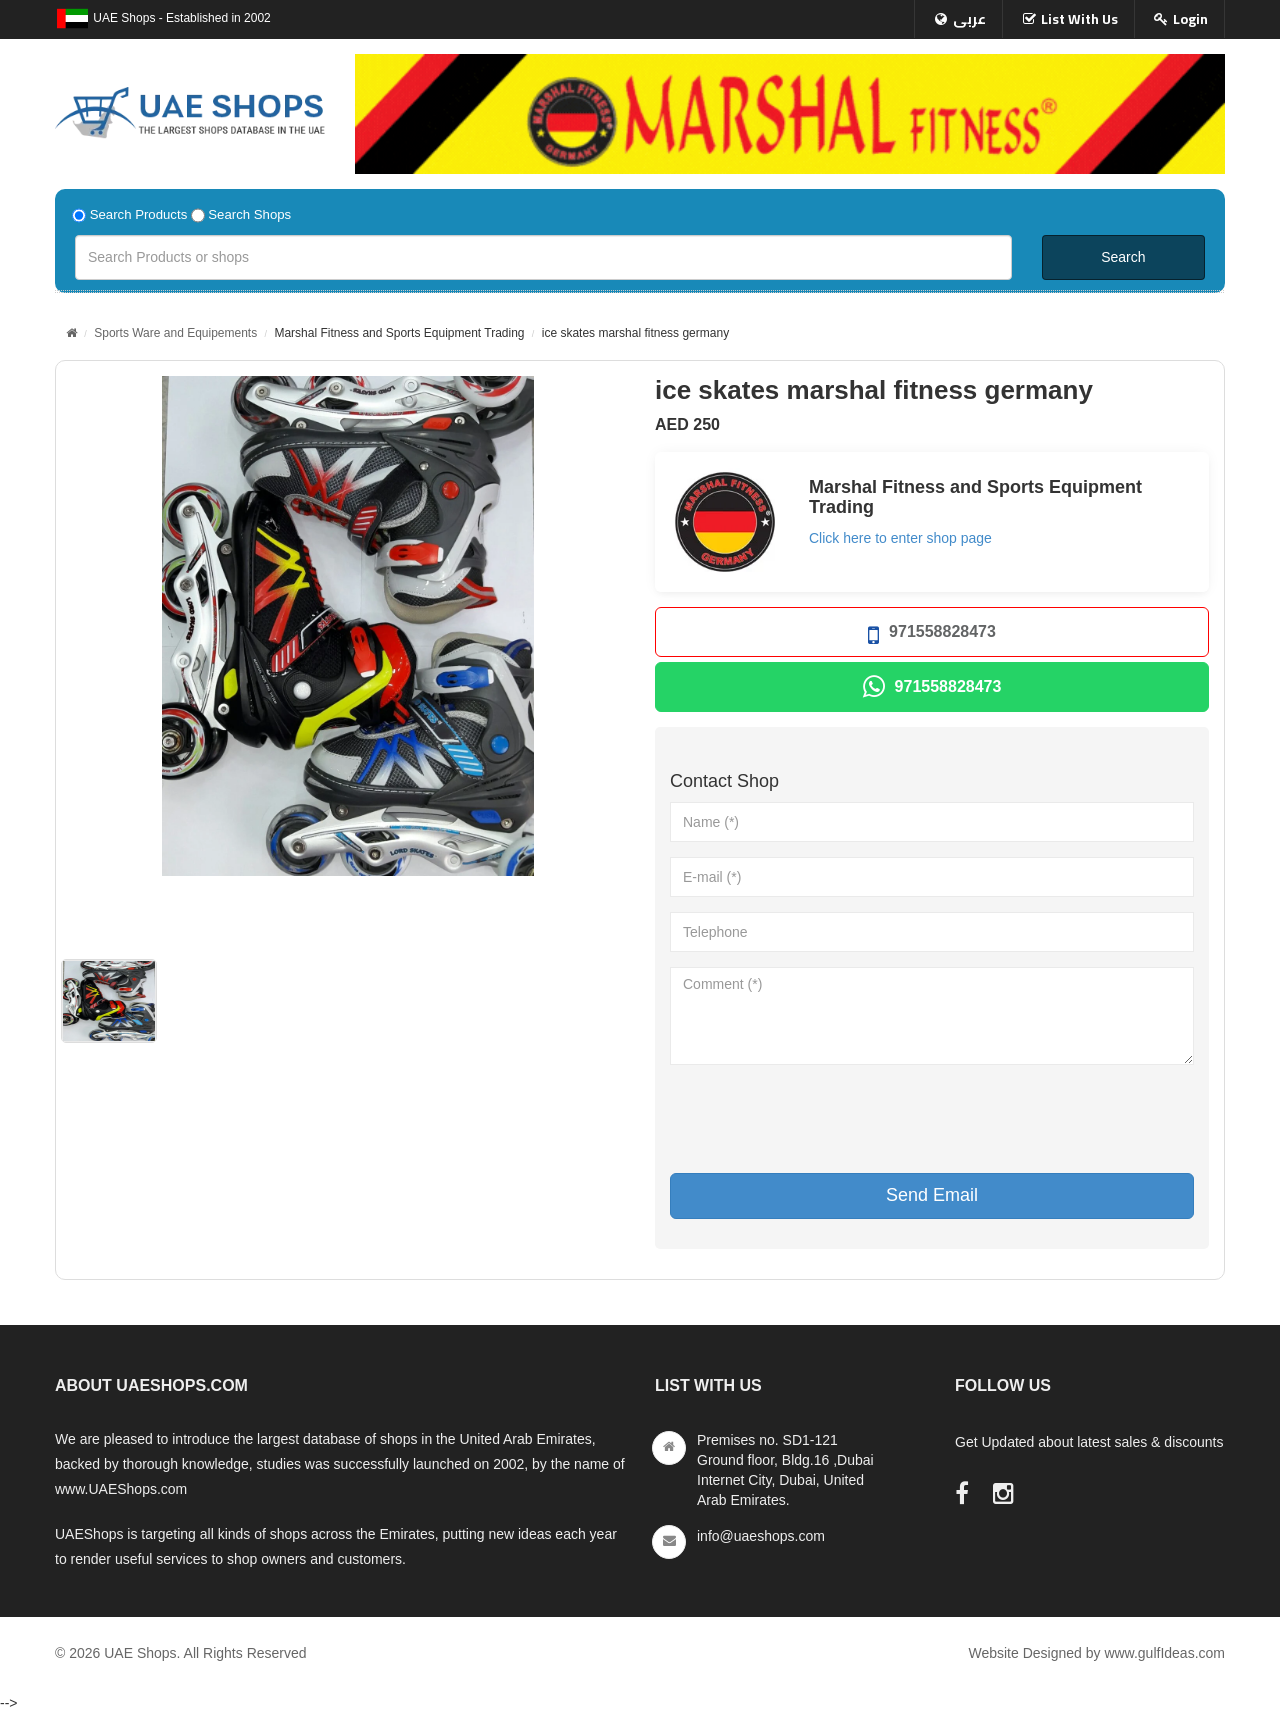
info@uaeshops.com (761, 1536)
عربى (969, 19)
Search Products (139, 214)
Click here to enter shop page (900, 538)
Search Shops (249, 214)
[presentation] (822, 1119)
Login (1190, 19)
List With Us (1079, 19)
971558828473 (932, 635)
